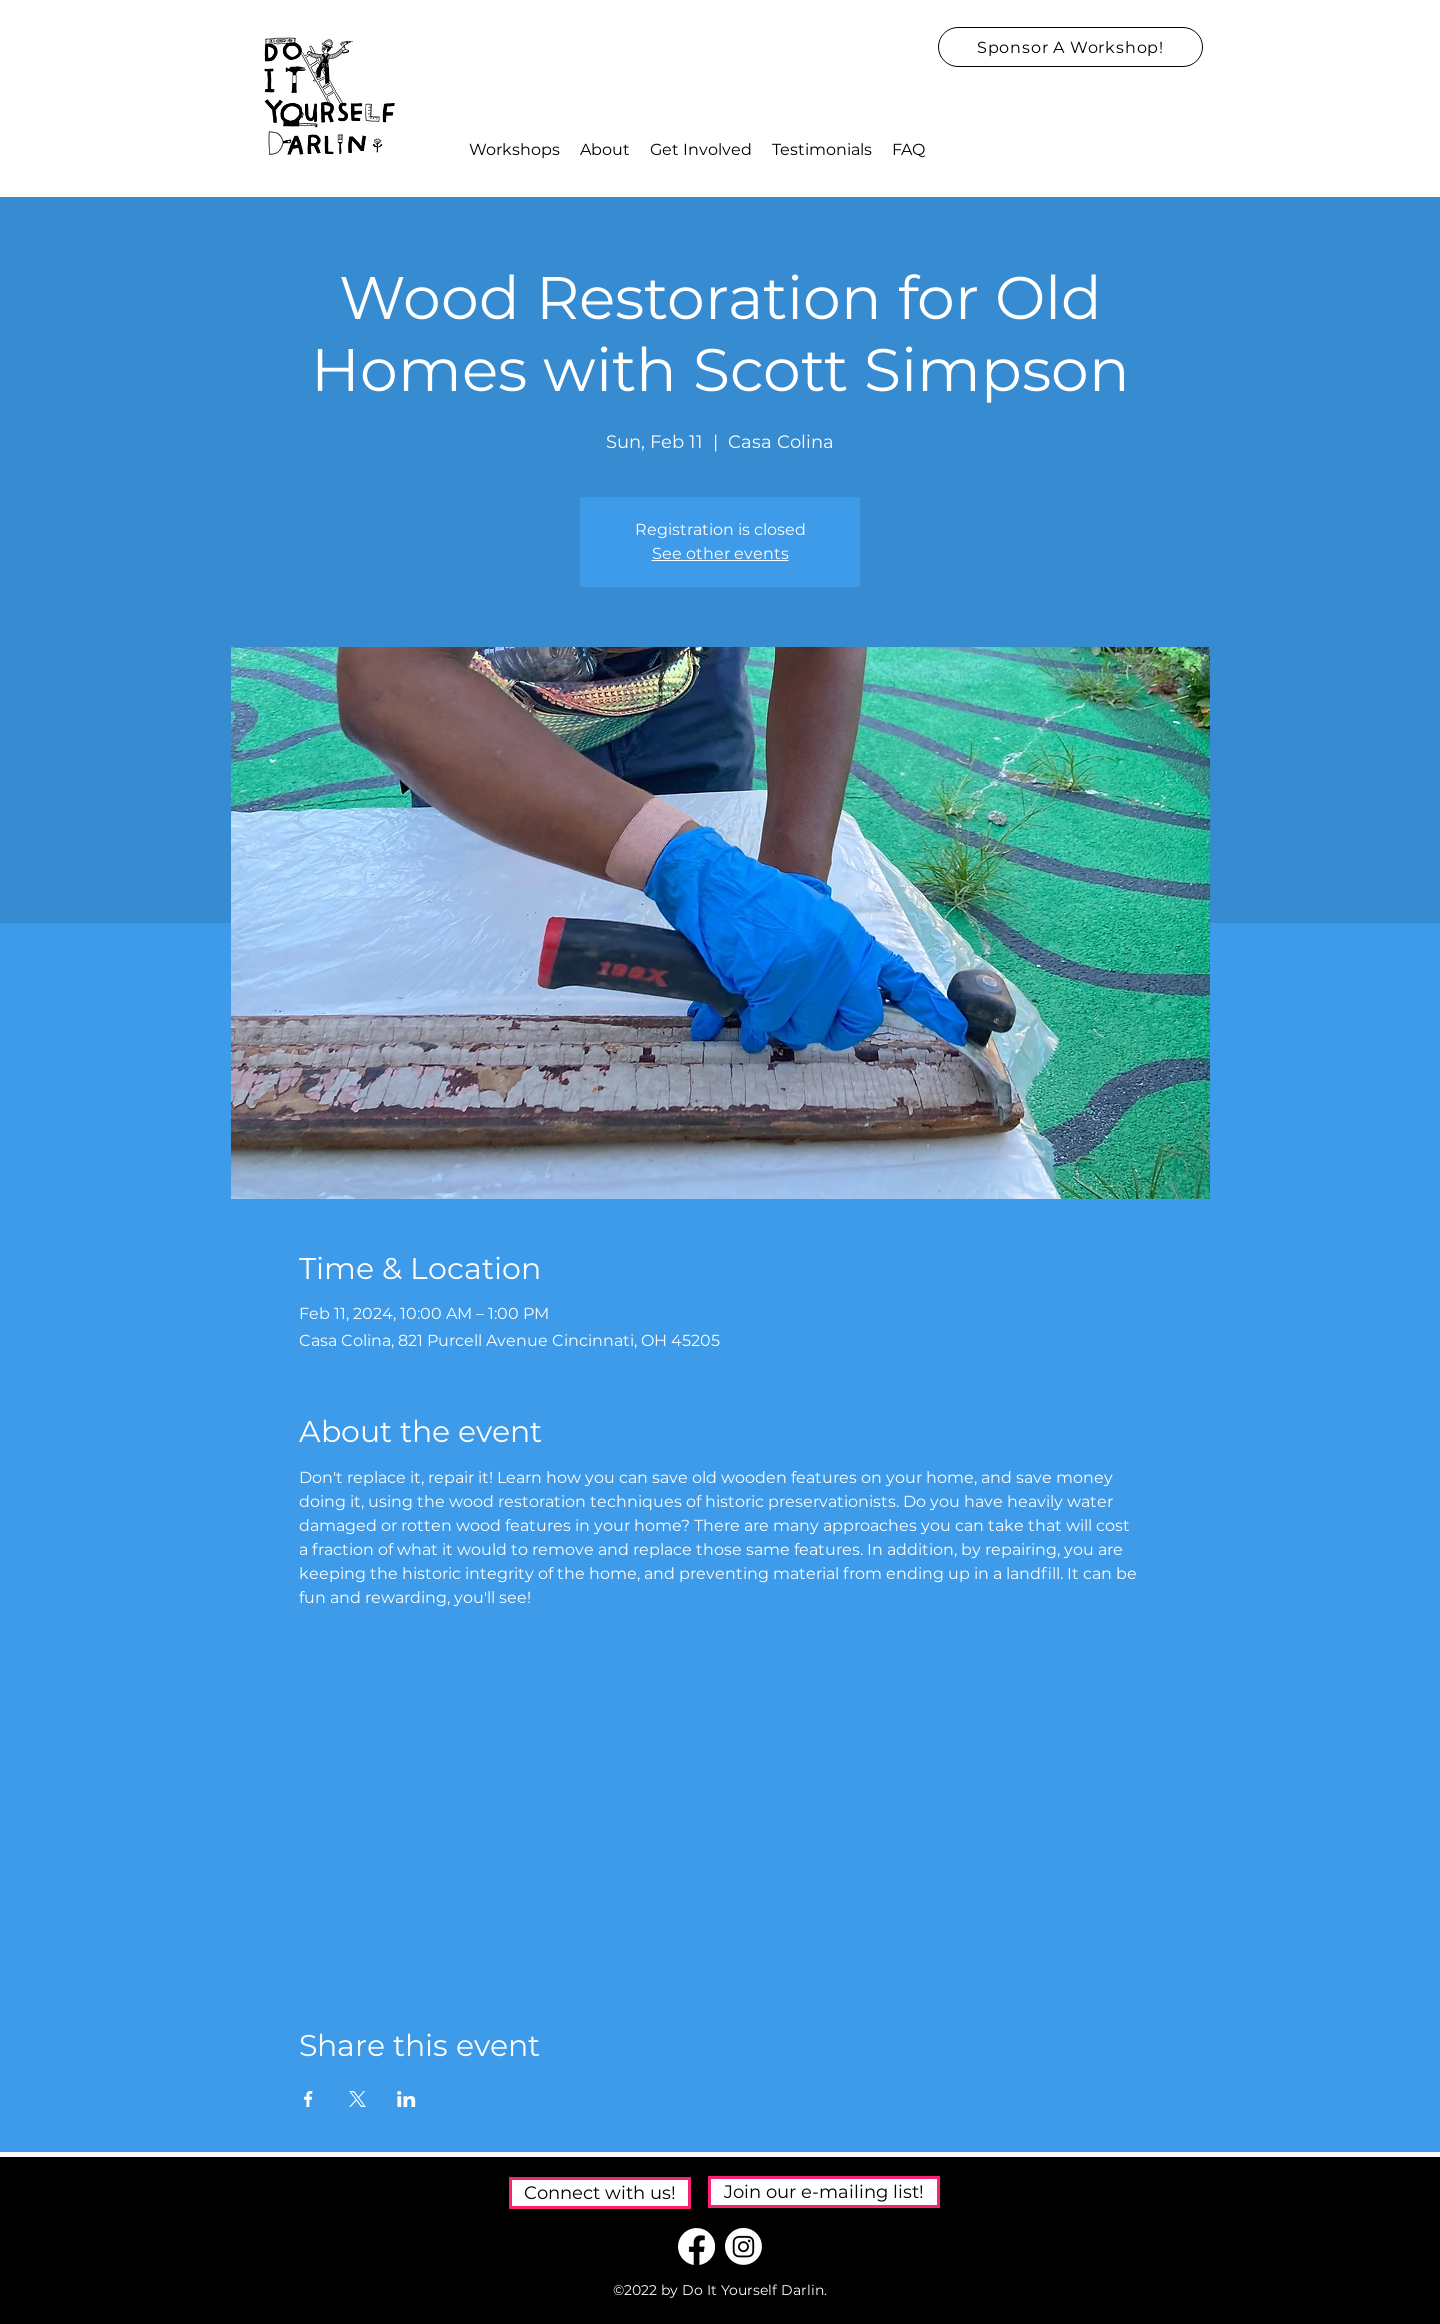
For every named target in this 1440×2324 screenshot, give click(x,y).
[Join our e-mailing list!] (824, 2192)
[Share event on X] (357, 2099)
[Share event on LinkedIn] (406, 2099)
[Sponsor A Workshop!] (1070, 47)
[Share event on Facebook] (308, 2099)
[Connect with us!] (600, 2193)
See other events (720, 553)
